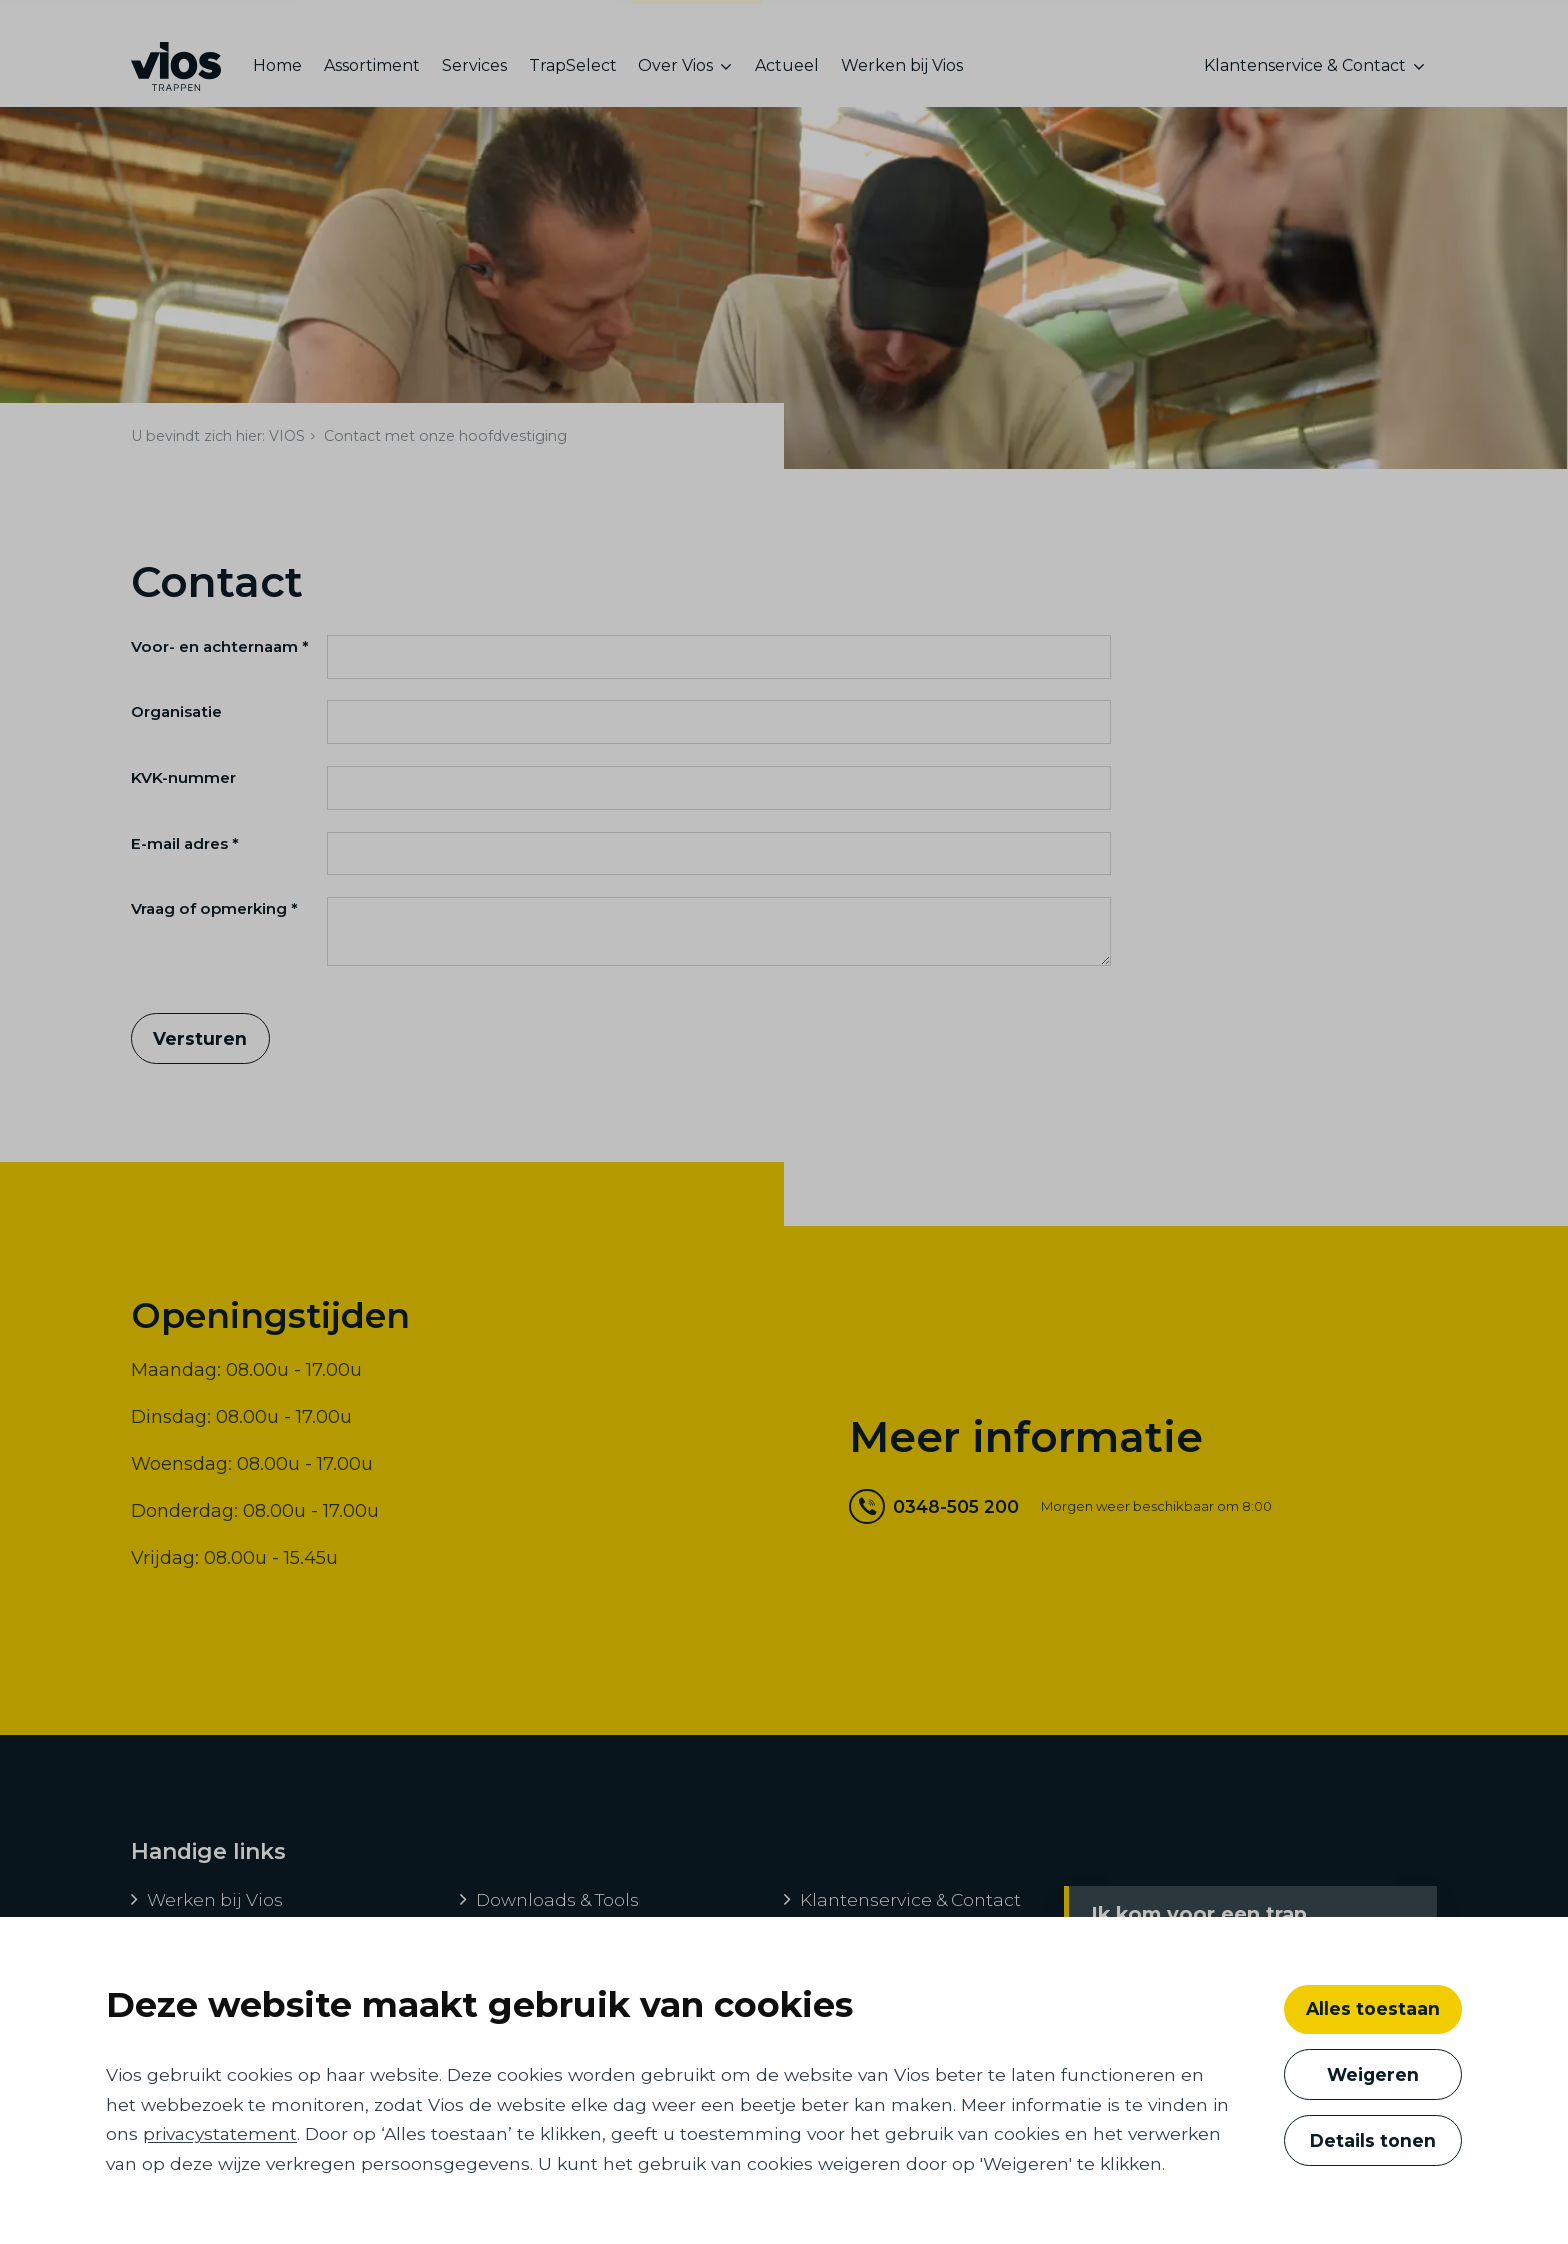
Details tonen (1373, 2140)
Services (474, 74)
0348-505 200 (934, 1522)
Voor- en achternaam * (220, 662)
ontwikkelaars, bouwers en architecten (455, 23)
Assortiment (372, 74)
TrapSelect (573, 74)
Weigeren (1373, 2074)
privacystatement (220, 2133)
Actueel (787, 74)
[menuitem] (283, 75)
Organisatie (176, 727)
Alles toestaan (1373, 2008)
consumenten (697, 27)
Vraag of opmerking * (214, 924)
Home (277, 74)
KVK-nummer (183, 793)
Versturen (200, 1054)
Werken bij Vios (902, 74)
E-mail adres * (185, 859)
